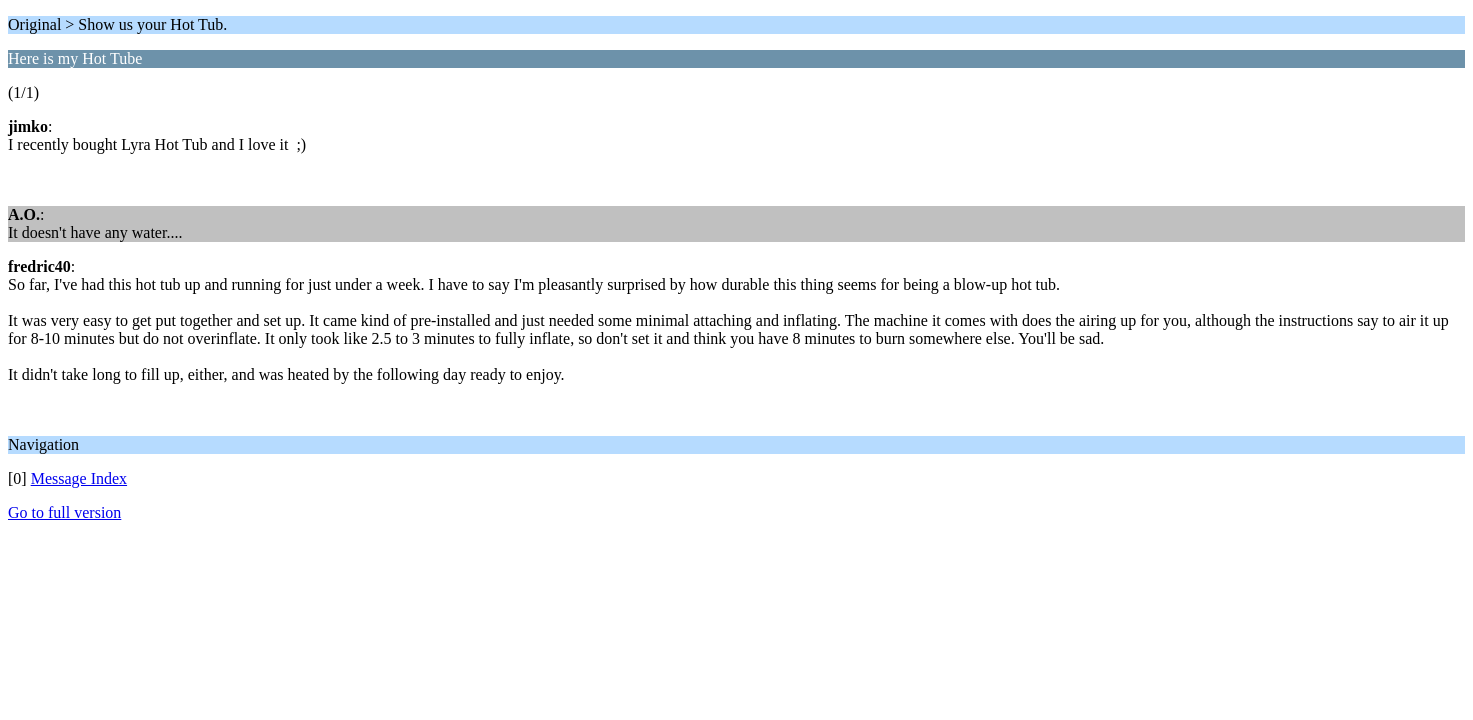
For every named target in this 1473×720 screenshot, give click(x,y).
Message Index (79, 478)
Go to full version (64, 512)
